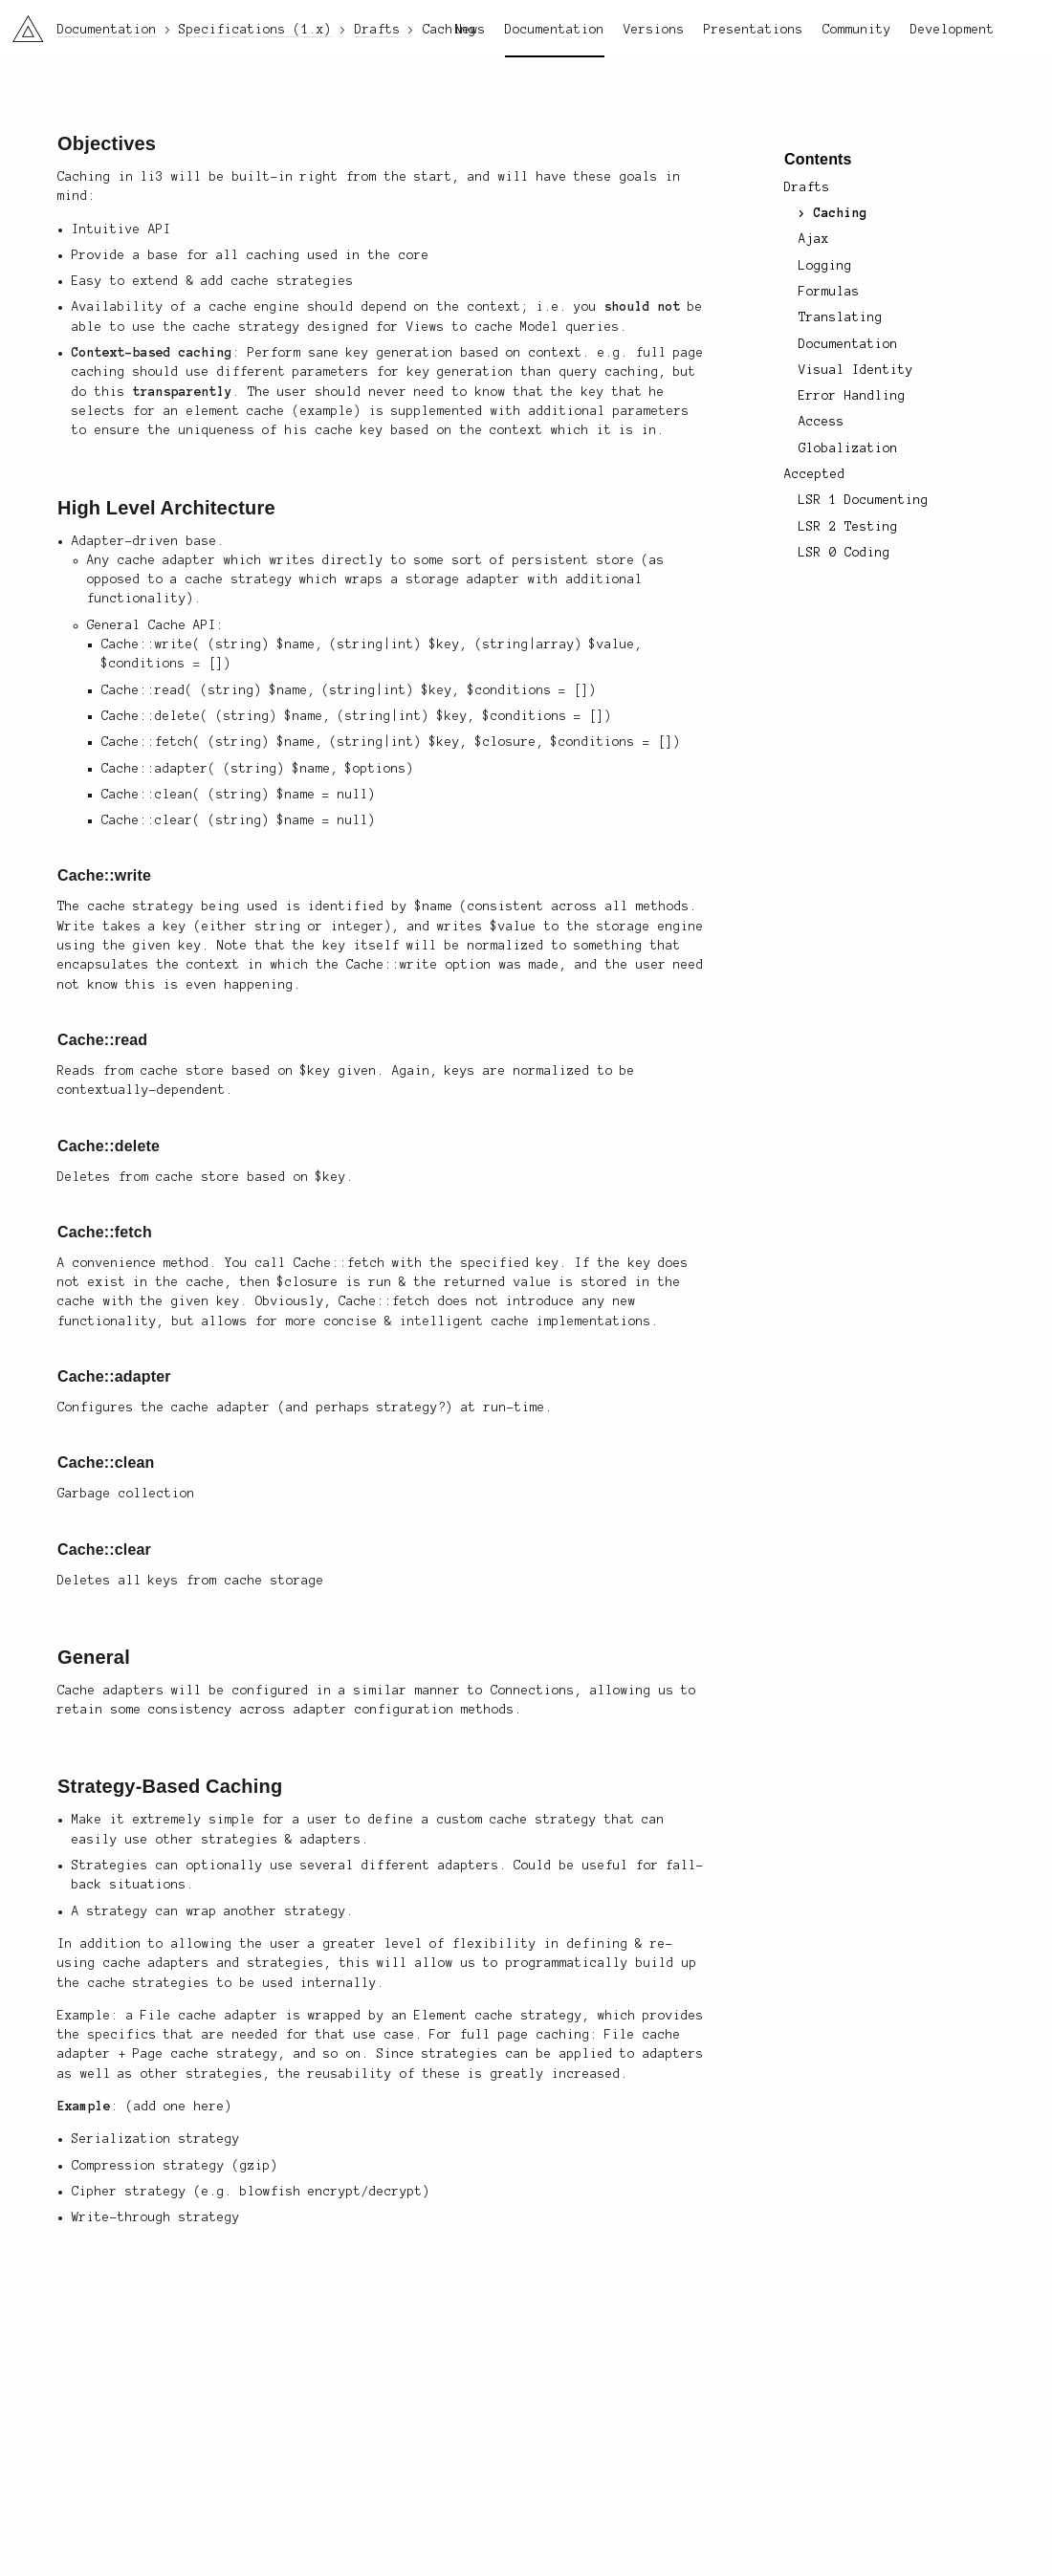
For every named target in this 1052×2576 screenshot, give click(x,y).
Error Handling (852, 396)
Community (856, 29)
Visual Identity (856, 370)
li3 (21, 23)
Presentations (753, 29)
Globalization (848, 448)
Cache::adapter (114, 1376)
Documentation (554, 29)
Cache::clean (106, 1462)
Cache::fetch (104, 1232)
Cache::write (104, 875)
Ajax (814, 239)
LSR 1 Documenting (863, 500)
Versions (654, 29)
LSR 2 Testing (848, 527)
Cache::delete (108, 1146)
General (93, 1657)
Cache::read (102, 1040)
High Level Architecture (166, 507)
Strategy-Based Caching (169, 1786)
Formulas (829, 291)
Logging (825, 266)
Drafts (807, 187)
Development (952, 29)
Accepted (814, 474)
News (470, 29)
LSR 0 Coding (844, 552)
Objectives (106, 143)
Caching (840, 213)
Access (821, 421)
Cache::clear (104, 1549)
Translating (841, 317)
